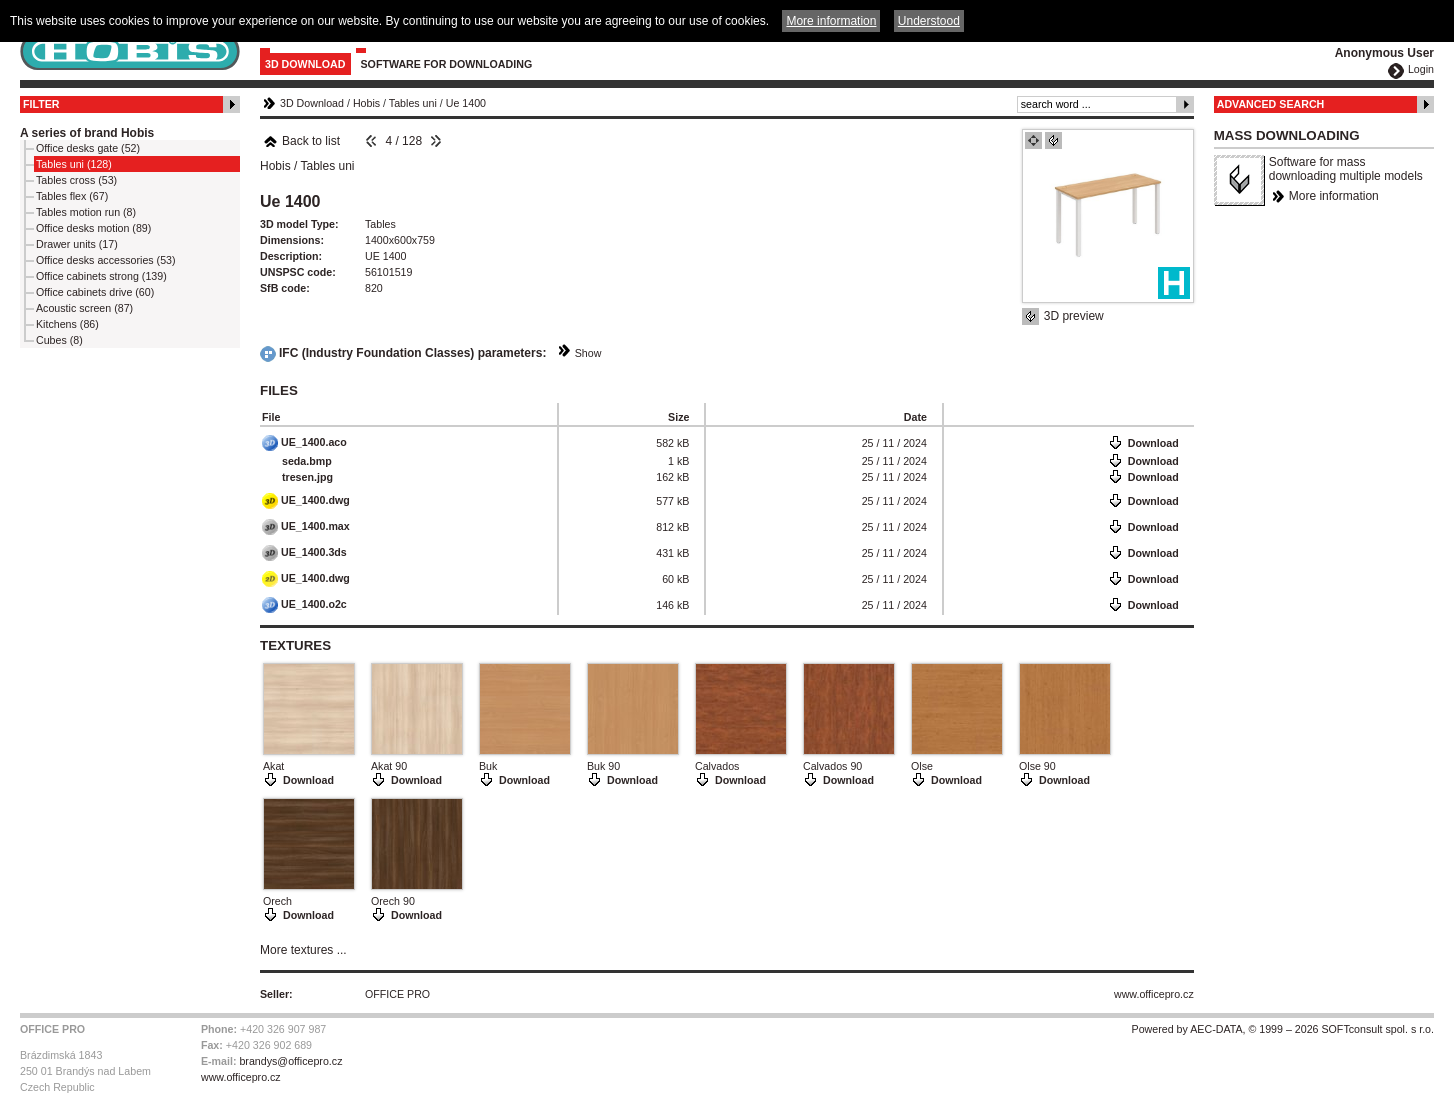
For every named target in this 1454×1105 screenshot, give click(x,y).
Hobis (366, 103)
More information (1334, 196)
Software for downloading (447, 64)
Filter (41, 104)
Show (588, 353)
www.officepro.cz (1154, 994)
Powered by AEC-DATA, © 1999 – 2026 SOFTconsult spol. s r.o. (1283, 1029)
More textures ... (303, 950)
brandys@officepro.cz (290, 1061)
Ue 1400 (466, 103)
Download (1153, 443)
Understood (929, 21)
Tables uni (413, 103)
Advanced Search (1271, 104)
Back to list (301, 141)
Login (1421, 69)
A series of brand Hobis (87, 133)
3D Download (305, 64)
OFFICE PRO (397, 994)
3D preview (1074, 316)
